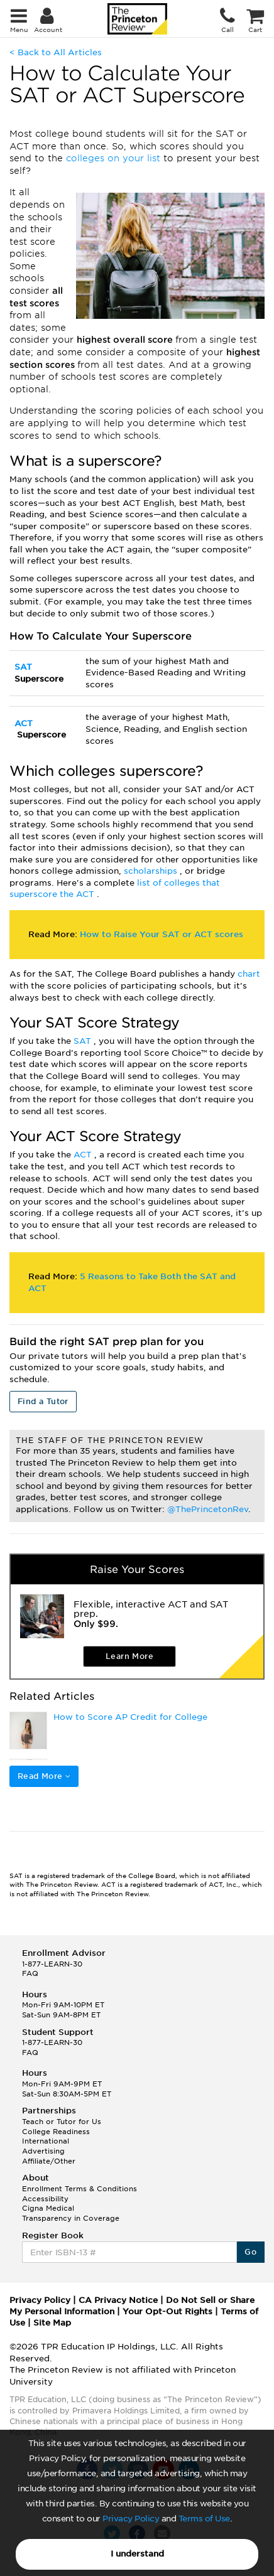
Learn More (129, 1656)
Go (250, 2252)
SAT (23, 667)
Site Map (52, 2322)
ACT (23, 723)
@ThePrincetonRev (207, 1509)
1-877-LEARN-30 (52, 1964)
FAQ (30, 1973)
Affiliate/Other (48, 2161)
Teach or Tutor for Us (61, 2121)
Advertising (43, 2151)
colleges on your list (114, 158)
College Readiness (56, 2131)
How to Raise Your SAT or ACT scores (161, 934)
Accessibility (45, 2198)
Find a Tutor (43, 1401)
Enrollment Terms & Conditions (79, 2188)
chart (249, 974)
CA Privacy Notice (118, 2300)
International (45, 2141)
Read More (44, 1776)
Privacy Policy (130, 2518)
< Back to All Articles (55, 52)
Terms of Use (204, 2518)
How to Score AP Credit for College (130, 1717)
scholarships (152, 871)
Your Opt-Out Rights (167, 2311)
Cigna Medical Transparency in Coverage (70, 2213)
